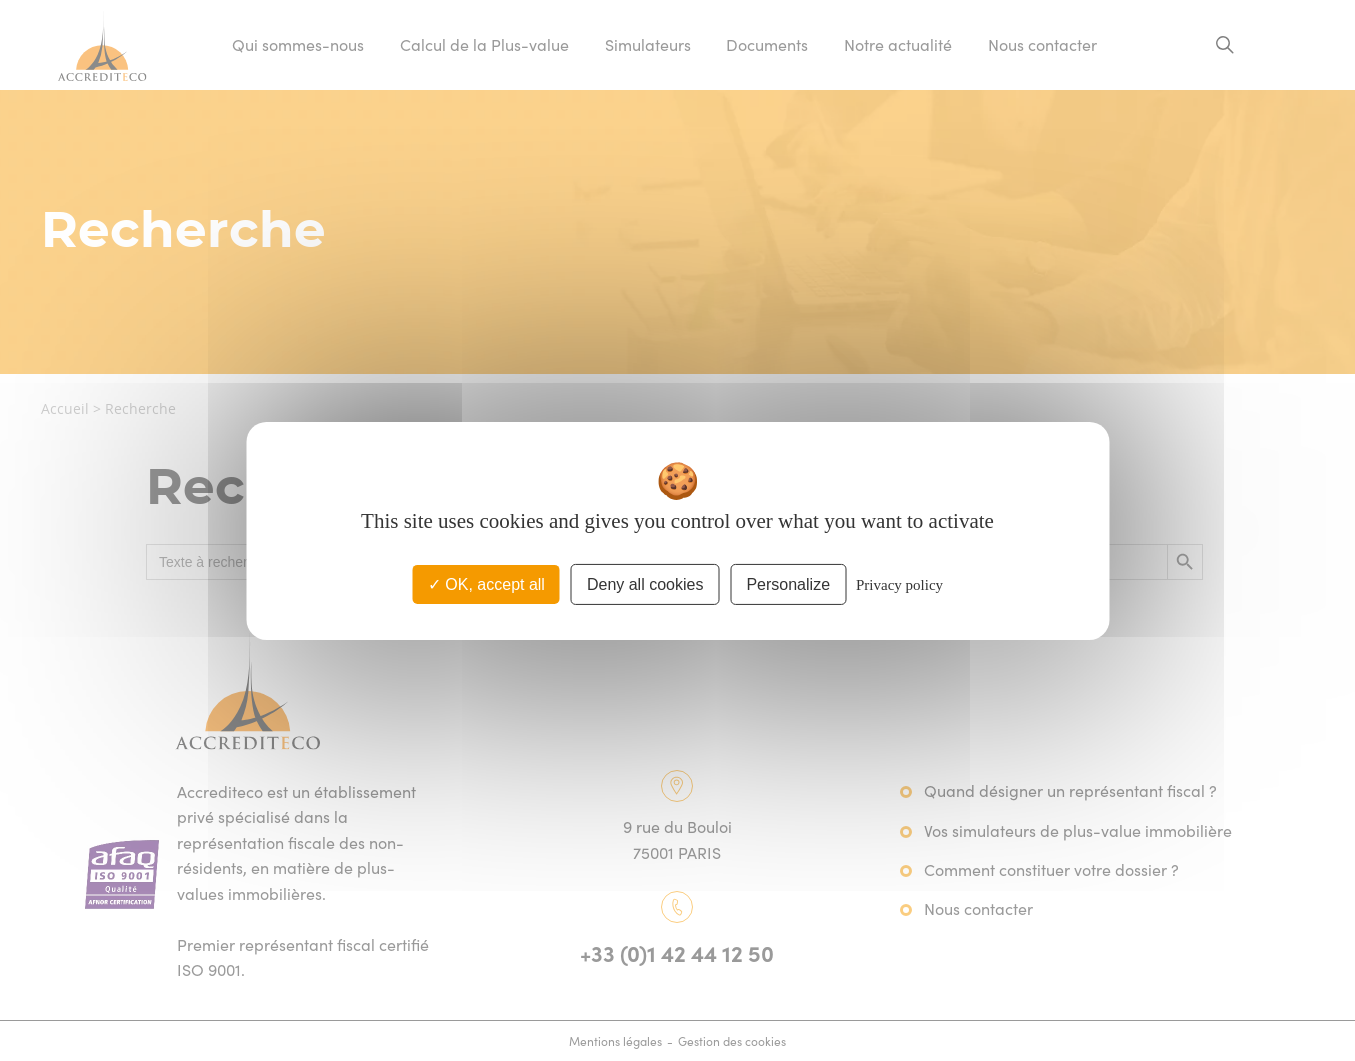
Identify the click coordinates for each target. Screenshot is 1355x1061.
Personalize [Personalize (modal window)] (788, 583)
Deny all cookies (645, 583)
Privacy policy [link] (899, 584)
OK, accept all (486, 583)
